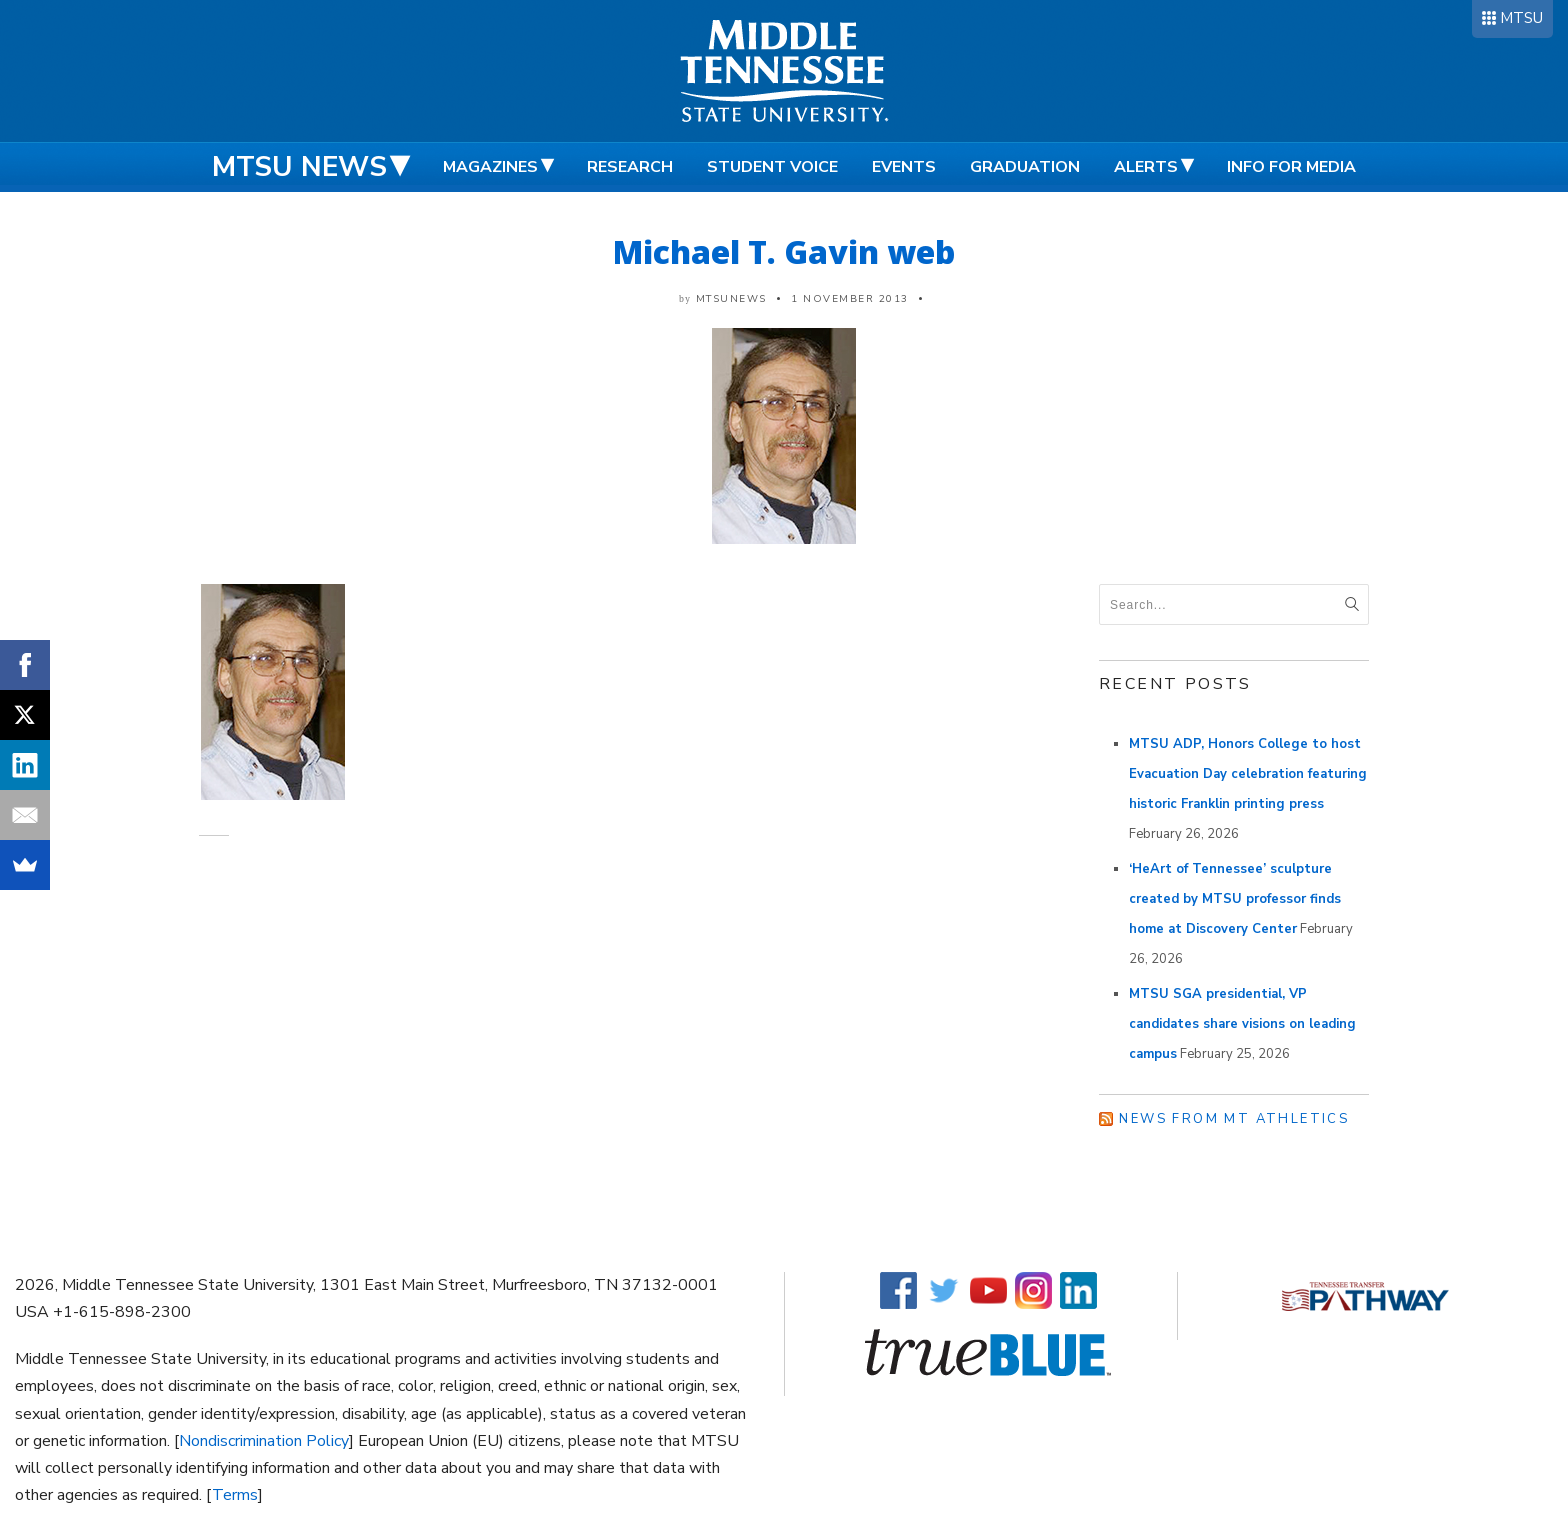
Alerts (1146, 167)
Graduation (1025, 167)
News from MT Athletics (1234, 1119)
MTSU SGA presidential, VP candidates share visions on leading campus (1242, 1024)
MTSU (1521, 18)
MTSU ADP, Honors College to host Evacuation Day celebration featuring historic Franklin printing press (1248, 774)
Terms (235, 1495)
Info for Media (1291, 167)
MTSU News (299, 167)
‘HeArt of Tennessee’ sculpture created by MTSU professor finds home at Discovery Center (1235, 899)
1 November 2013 (850, 299)
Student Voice (772, 167)
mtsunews (731, 299)
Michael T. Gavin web (784, 251)
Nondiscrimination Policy (264, 1441)
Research (630, 167)
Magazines (490, 167)
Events (904, 167)
